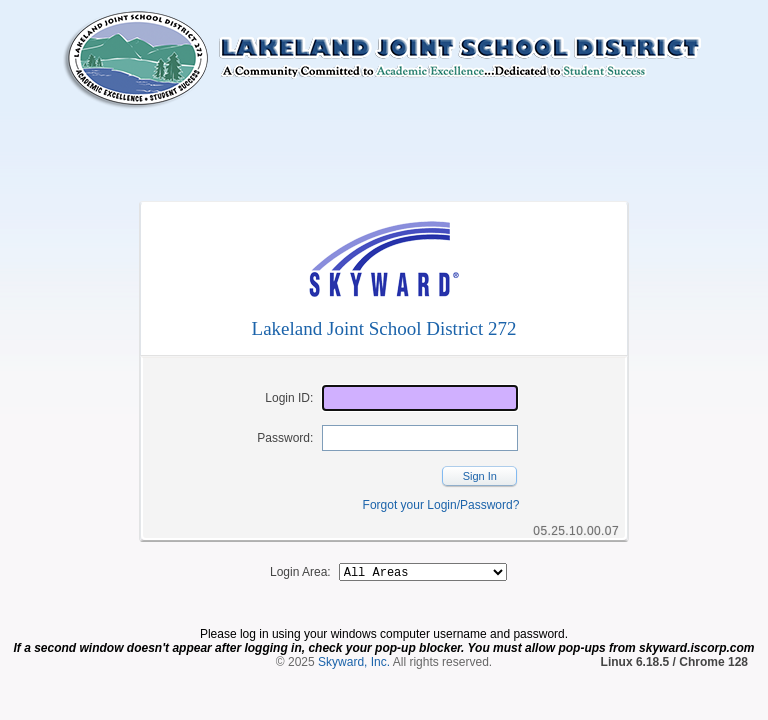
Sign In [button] (480, 476)
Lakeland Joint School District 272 (384, 328)
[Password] (420, 438)
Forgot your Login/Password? (441, 505)
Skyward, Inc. (354, 665)
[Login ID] (420, 398)
